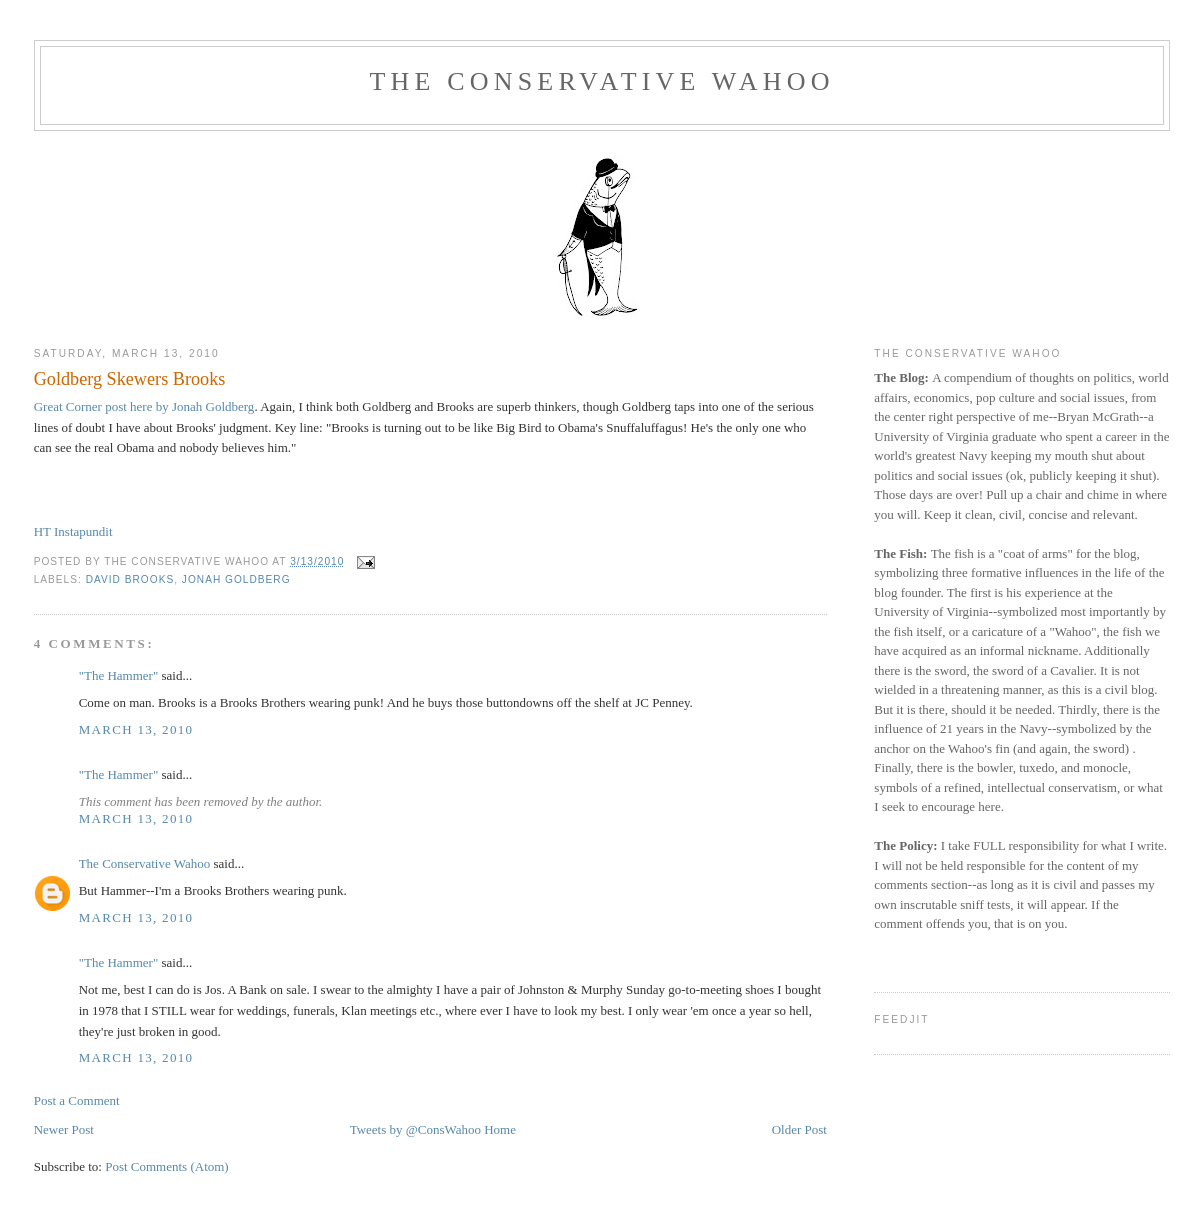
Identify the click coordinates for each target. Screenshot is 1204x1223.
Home (500, 1129)
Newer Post (64, 1129)
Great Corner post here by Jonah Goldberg (144, 406)
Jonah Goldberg (236, 579)
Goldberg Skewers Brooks (130, 379)
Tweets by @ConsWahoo (415, 1129)
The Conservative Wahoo (601, 81)
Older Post (799, 1129)
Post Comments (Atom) (167, 1166)
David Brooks (130, 579)
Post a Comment (77, 1100)
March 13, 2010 (136, 729)
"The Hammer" (119, 675)
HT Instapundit (73, 531)
